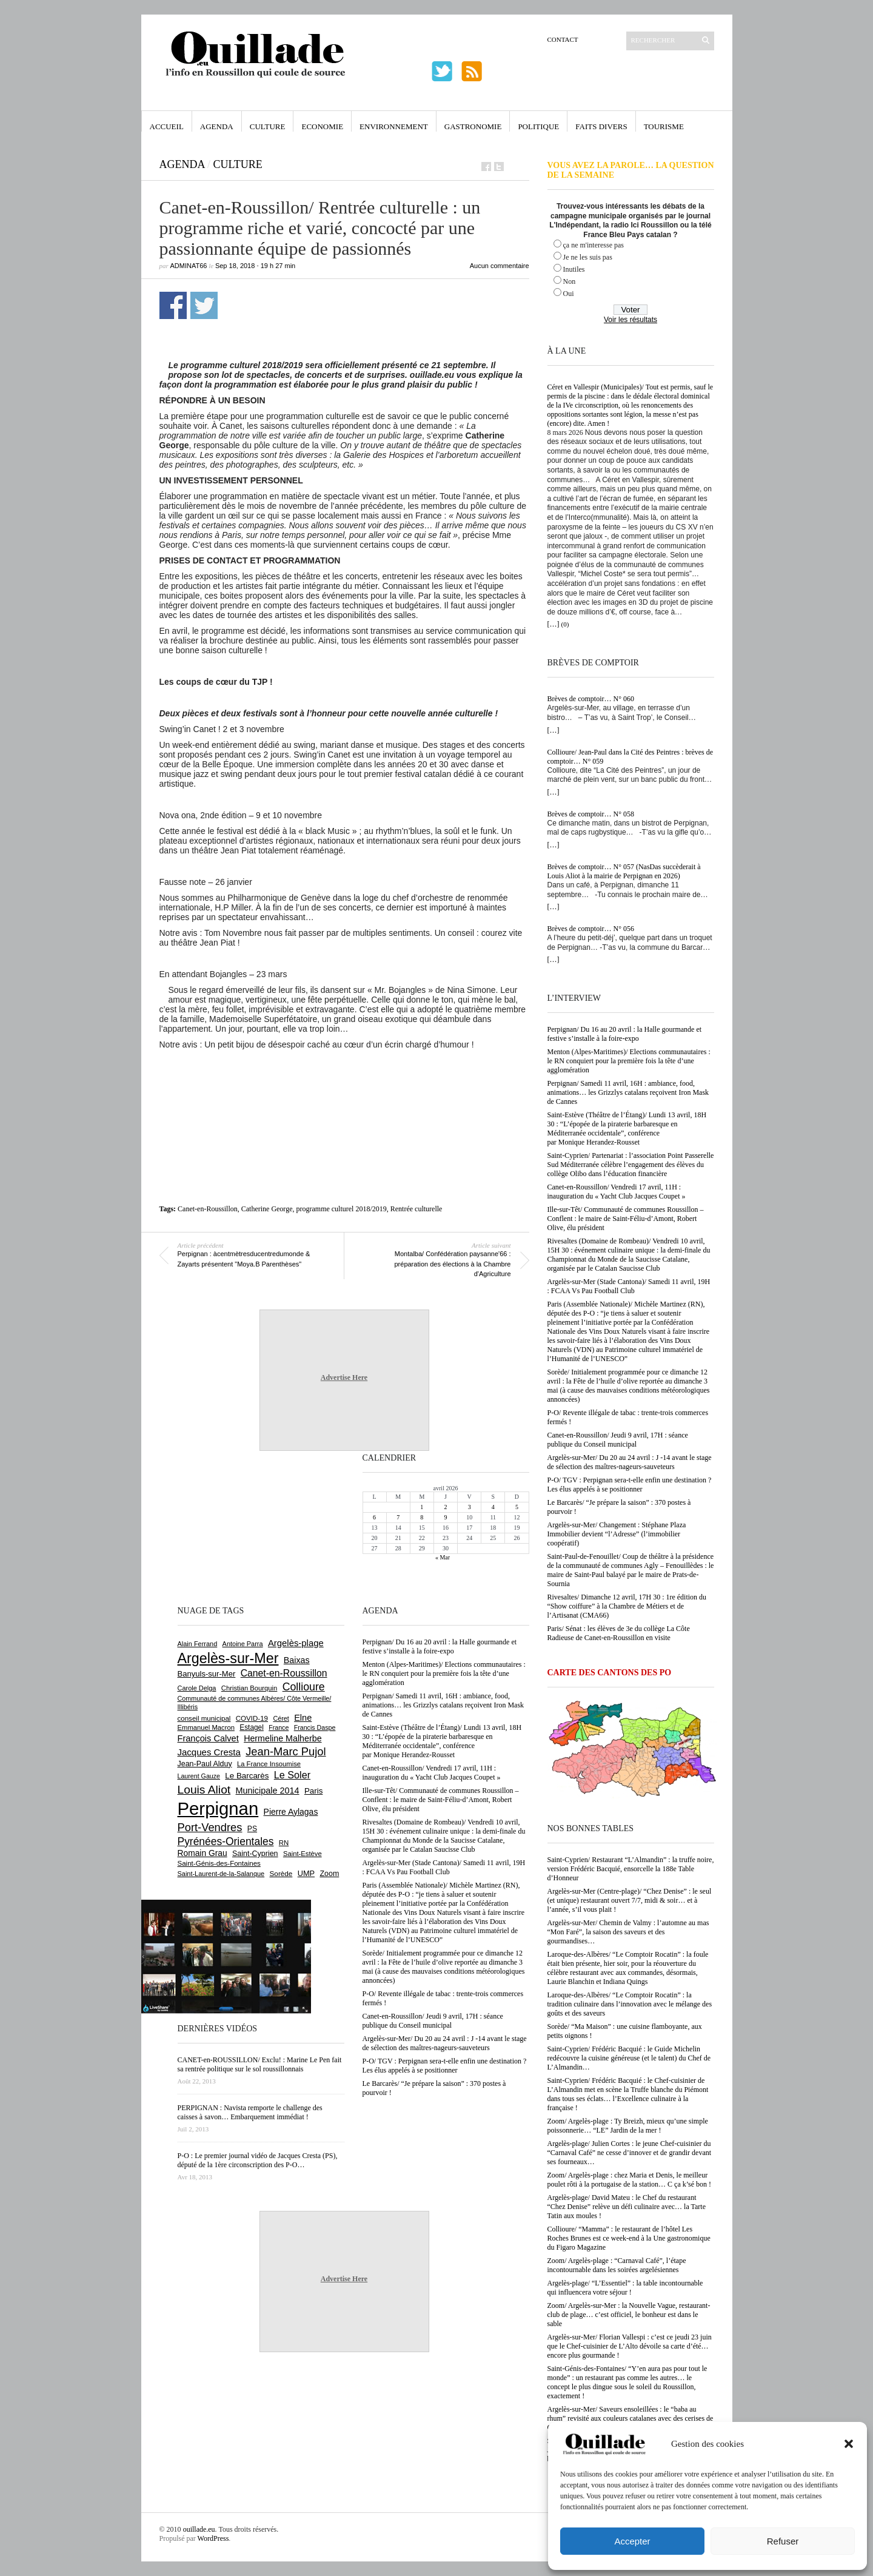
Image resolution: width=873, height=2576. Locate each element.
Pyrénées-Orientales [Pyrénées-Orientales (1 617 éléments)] (226, 1841)
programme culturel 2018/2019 (341, 1209)
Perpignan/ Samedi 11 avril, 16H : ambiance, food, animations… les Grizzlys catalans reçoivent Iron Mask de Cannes (628, 1092)
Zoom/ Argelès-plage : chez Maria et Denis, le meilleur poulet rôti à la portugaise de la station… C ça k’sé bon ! (629, 2179)
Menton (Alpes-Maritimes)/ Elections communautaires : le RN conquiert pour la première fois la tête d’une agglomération (629, 1061)
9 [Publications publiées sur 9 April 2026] (445, 1517)
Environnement (394, 126)
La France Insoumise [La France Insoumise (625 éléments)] (269, 1763)
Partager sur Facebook (173, 305)
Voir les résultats (630, 319)
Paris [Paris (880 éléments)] (313, 1790)
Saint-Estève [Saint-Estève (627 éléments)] (302, 1853)
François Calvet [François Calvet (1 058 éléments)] (208, 1738)
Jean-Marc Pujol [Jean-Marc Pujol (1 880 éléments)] (286, 1751)
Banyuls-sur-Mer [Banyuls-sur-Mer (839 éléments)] (207, 1673)
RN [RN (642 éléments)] (284, 1842)
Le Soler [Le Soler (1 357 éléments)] (292, 1774)
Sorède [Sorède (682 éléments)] (281, 1873)
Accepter (632, 2541)
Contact (562, 39)
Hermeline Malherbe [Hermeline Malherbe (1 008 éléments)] (282, 1738)
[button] (849, 2444)
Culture (268, 126)
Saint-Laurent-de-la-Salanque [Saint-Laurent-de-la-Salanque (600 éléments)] (221, 1873)
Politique (538, 126)
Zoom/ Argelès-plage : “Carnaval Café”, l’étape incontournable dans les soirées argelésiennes (616, 2265)
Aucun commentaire (499, 265)
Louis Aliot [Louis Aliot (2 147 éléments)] (204, 1789)
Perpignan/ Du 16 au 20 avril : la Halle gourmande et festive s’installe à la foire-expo (624, 1034)
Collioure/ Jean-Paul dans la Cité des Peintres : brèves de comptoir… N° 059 (630, 756)
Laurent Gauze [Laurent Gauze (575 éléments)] (199, 1776)
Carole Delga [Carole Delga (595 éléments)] (197, 1688)
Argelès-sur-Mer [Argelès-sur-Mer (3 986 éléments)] (228, 1658)
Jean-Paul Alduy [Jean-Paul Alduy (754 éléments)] (205, 1764)
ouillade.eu (199, 2529)
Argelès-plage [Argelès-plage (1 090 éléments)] (296, 1643)
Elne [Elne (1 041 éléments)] (303, 1718)
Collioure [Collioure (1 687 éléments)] (304, 1687)
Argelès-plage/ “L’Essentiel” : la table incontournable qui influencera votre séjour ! (625, 2287)
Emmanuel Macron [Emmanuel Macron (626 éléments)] (206, 1727)
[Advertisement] (344, 1082)
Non (569, 281)
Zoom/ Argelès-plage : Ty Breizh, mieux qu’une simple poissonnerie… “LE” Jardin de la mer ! (627, 2125)
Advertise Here (344, 1377)
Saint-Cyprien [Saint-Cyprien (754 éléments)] (255, 1853)
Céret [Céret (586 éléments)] (281, 1718)
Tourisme (664, 126)
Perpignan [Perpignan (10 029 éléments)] (218, 1808)
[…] (553, 624)
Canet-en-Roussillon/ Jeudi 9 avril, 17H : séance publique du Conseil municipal (617, 1439)
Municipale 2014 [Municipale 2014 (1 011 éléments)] (267, 1790)
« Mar (442, 1557)
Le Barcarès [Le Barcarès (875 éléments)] (247, 1775)
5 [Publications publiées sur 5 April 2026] (516, 1507)
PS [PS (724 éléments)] (252, 1828)
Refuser (783, 2541)
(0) (565, 624)
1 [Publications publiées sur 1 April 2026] (421, 1507)
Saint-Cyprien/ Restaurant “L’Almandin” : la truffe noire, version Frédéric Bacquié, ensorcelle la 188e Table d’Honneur (630, 1868)
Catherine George (267, 1209)
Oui (568, 293)
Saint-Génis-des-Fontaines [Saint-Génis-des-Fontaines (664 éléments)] (219, 1863)
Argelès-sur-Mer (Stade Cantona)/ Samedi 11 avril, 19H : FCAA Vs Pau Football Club (629, 1286)
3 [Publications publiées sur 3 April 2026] (469, 1507)
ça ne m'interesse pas (593, 245)
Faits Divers (601, 126)
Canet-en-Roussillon (208, 1209)
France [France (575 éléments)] (279, 1727)
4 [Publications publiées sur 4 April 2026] (493, 1507)
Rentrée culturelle (416, 1209)
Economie (322, 126)
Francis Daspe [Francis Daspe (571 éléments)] (315, 1727)
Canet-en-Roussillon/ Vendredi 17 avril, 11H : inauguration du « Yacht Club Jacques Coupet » (616, 1191)
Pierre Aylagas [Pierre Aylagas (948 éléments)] (291, 1812)
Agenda (216, 126)
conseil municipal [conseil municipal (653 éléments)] (204, 1718)
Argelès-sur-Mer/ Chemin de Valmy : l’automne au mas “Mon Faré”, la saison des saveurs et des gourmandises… (628, 1932)
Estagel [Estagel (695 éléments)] (251, 1727)
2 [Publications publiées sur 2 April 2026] (445, 1507)
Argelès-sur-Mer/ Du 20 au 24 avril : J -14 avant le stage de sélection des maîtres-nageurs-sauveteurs (629, 1462)
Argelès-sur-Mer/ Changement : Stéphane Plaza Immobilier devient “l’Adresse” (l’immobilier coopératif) (616, 1534)
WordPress (213, 2538)
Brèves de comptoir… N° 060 (590, 698)
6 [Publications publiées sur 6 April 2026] (374, 1517)
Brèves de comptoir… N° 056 (590, 928)
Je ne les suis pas (587, 257)
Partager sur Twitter (204, 305)
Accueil (167, 126)
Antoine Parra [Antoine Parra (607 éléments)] (242, 1643)
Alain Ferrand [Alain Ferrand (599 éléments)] (198, 1643)
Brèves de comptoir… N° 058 (590, 814)
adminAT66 (188, 265)
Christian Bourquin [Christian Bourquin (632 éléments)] (249, 1688)
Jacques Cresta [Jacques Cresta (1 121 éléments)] (209, 1752)
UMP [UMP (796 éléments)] (306, 1873)
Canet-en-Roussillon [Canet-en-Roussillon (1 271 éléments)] (284, 1673)
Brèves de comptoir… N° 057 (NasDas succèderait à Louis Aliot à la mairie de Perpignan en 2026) (624, 871)
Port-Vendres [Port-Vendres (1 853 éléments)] (210, 1827)
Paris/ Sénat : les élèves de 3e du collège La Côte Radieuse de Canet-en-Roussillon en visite (618, 1633)
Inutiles (574, 269)
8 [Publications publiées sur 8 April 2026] (421, 1517)
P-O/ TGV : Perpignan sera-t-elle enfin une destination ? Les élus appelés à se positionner (629, 1484)
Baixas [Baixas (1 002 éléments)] (297, 1660)
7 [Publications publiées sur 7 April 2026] (398, 1517)
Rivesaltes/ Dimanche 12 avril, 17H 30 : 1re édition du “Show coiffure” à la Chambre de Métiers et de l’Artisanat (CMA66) (627, 1606)
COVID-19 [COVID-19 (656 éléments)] (252, 1718)
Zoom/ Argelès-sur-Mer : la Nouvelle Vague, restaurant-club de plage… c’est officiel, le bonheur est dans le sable (629, 2314)
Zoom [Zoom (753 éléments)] (329, 1873)
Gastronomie (473, 126)
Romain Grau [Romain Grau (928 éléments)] (202, 1853)
